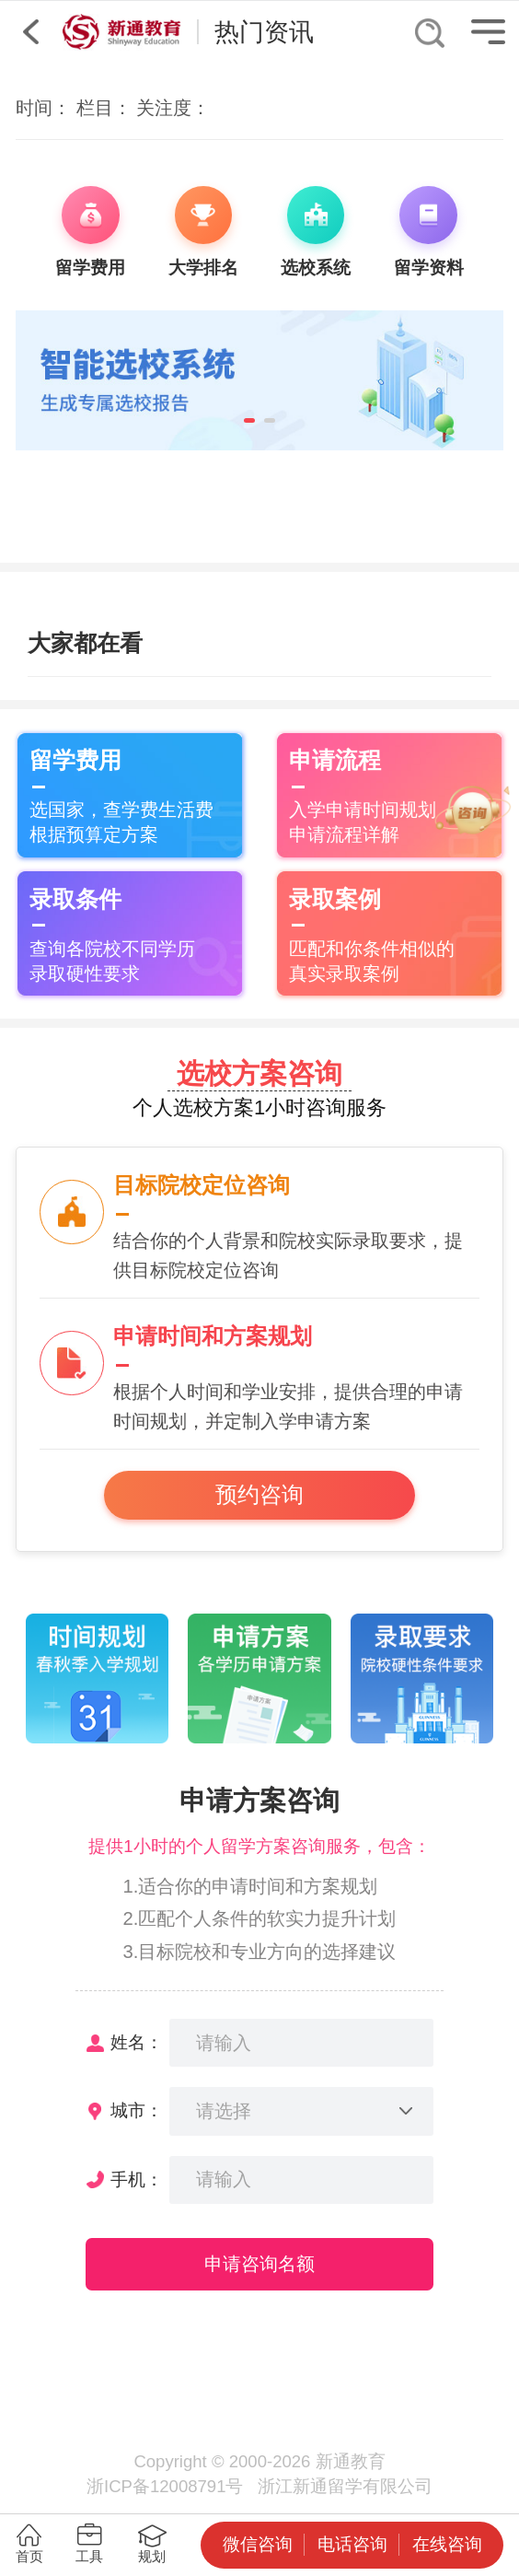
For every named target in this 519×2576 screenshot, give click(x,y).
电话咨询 (352, 2544)
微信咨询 (258, 2544)
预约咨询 (259, 1495)
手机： (136, 2179)
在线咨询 (447, 2544)
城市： (136, 2110)
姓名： (136, 2042)
